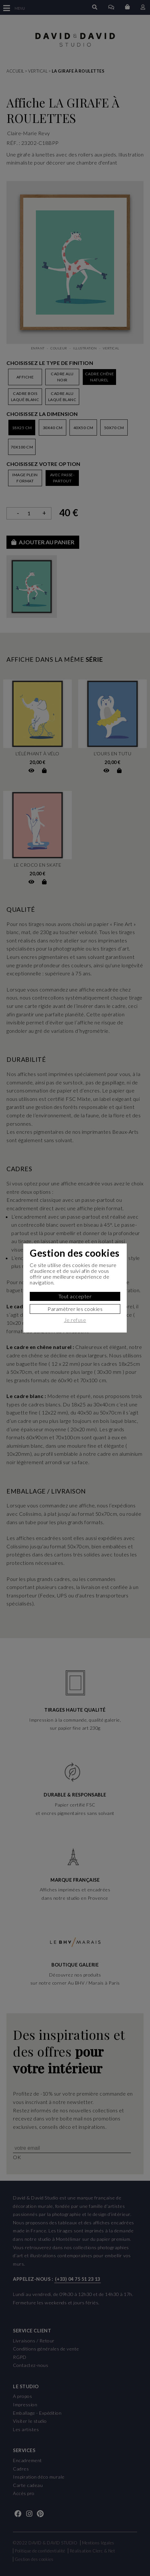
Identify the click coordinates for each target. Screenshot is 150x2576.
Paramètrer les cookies (75, 1309)
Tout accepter (75, 1296)
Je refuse (75, 1320)
